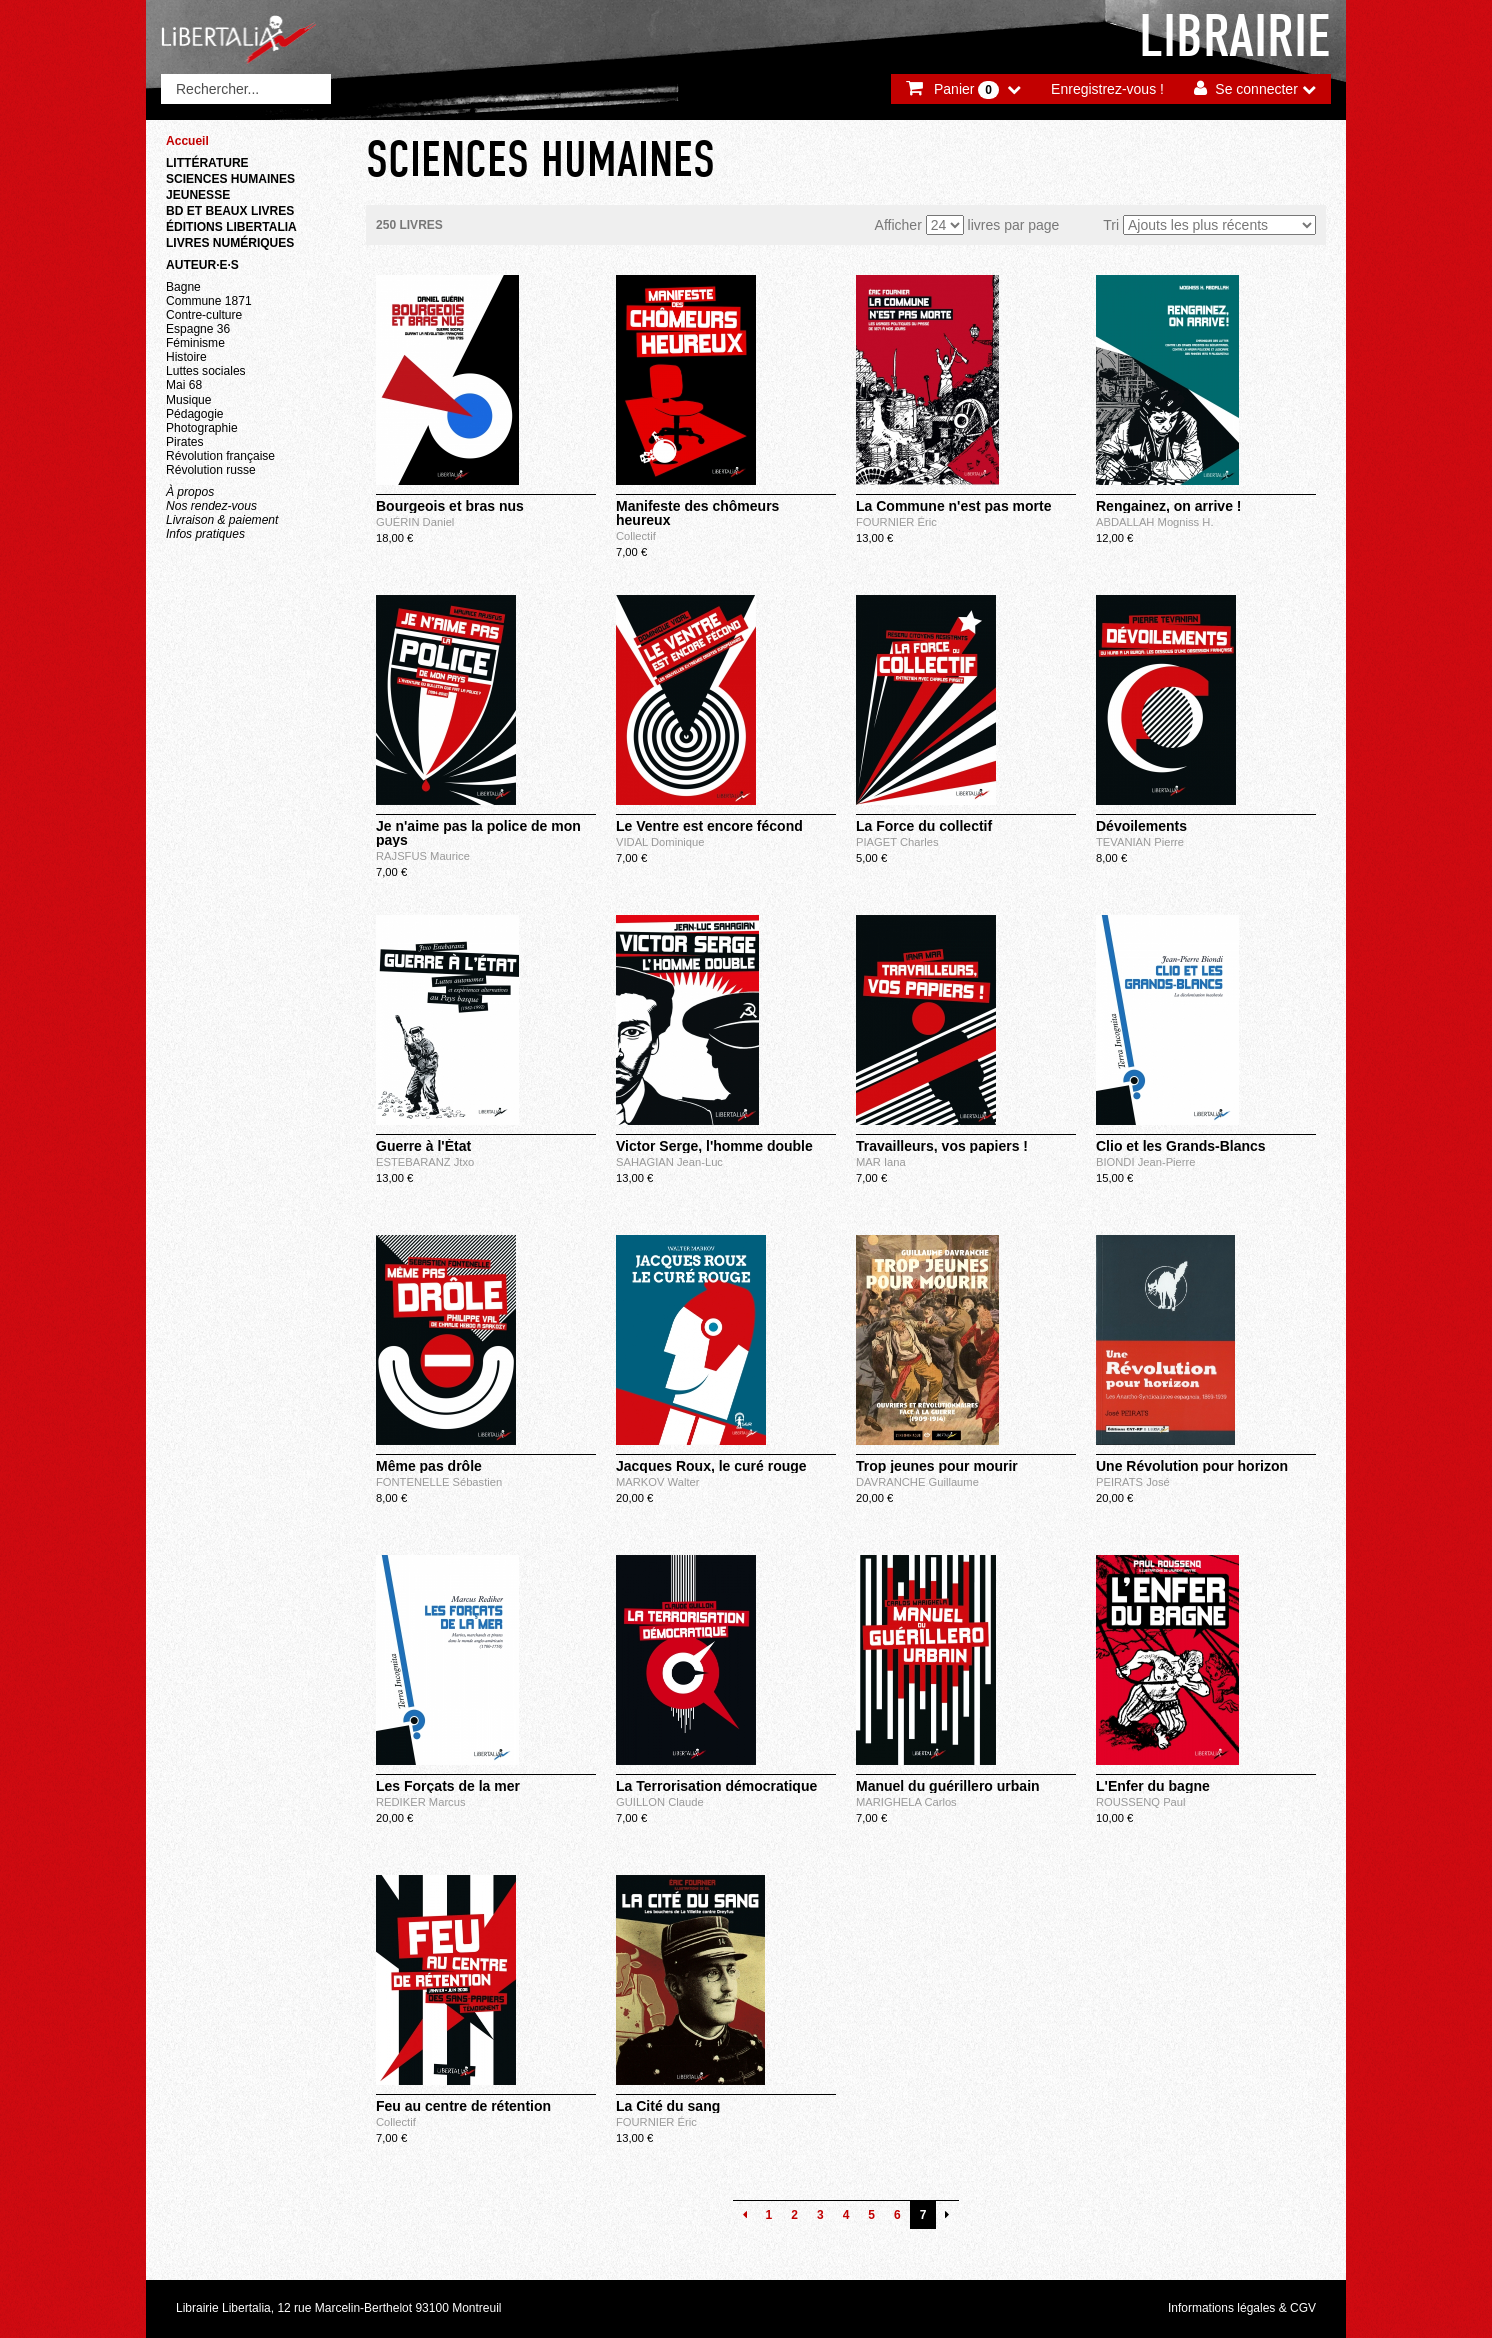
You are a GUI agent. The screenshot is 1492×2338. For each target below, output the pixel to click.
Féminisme (195, 343)
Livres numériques (230, 243)
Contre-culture (204, 315)
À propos (190, 492)
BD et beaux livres (230, 211)
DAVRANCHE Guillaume (917, 1482)
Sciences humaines (230, 179)
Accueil (187, 141)
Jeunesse (198, 195)
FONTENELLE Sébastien (439, 1482)
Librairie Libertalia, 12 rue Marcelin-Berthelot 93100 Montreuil (339, 2308)
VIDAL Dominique (660, 842)
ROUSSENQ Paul (1141, 1802)
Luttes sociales (206, 371)
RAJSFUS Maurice (423, 856)
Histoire (186, 357)
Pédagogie (195, 414)
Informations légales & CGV (1242, 2308)
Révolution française (220, 456)
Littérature (207, 163)
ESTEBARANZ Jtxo (425, 1162)
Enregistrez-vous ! (1107, 89)
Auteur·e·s (202, 265)
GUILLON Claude (660, 1802)
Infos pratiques (205, 534)
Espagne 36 (198, 329)
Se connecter (1256, 89)
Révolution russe (211, 470)
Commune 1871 (209, 301)
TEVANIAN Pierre (1140, 842)
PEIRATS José (1133, 1482)
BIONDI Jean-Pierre (1145, 1162)
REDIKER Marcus (421, 1802)
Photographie (202, 428)
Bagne (183, 287)
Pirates (184, 442)
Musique (188, 400)
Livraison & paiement (222, 520)
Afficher (898, 225)
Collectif (636, 536)
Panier (966, 90)
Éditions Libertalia (231, 227)
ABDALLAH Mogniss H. (1155, 522)
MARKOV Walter (658, 1482)
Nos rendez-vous (211, 506)
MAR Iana (881, 1162)
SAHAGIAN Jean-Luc (669, 1162)
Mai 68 (184, 385)
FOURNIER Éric (896, 522)
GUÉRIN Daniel (415, 522)
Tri (1111, 225)
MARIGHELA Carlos (906, 1802)
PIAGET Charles (897, 842)
